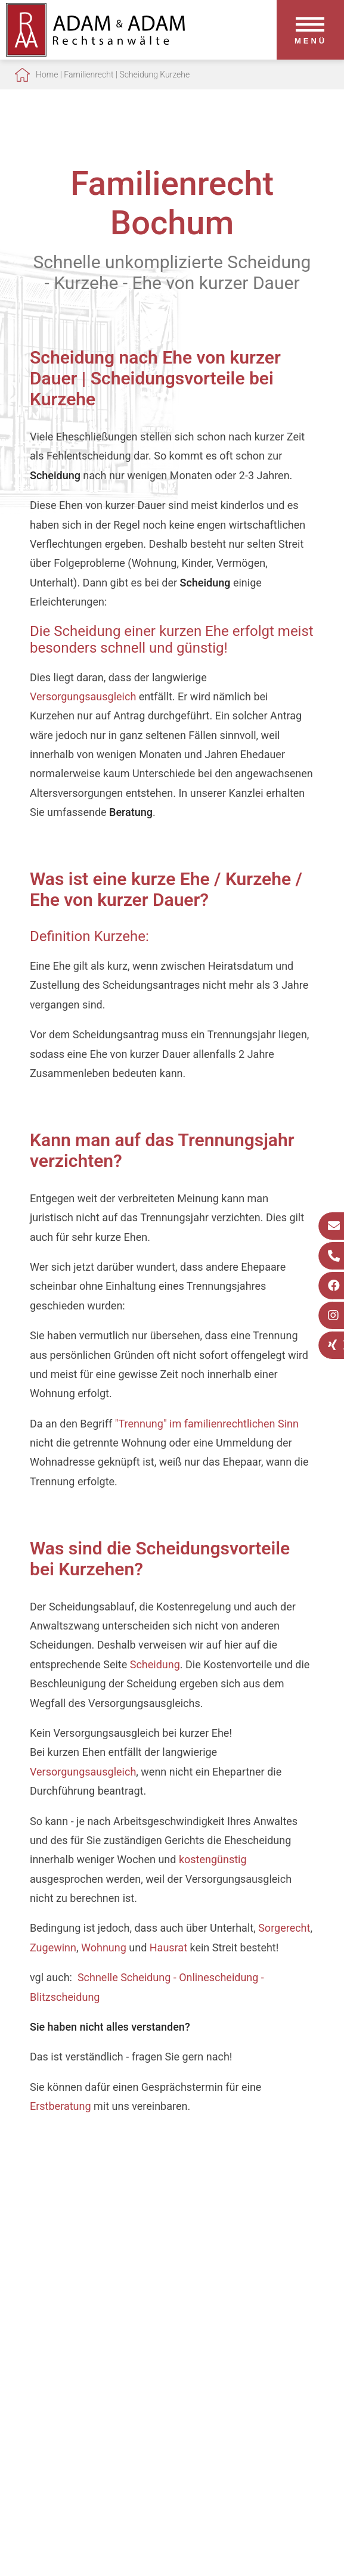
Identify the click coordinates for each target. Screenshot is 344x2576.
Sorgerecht (284, 1928)
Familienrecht (88, 74)
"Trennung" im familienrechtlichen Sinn (207, 1423)
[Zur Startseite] (95, 52)
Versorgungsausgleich (83, 696)
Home (47, 74)
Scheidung (155, 1664)
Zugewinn (53, 1947)
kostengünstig (213, 1859)
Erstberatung (60, 2106)
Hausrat (168, 1947)
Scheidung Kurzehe (154, 74)
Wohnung (103, 1947)
